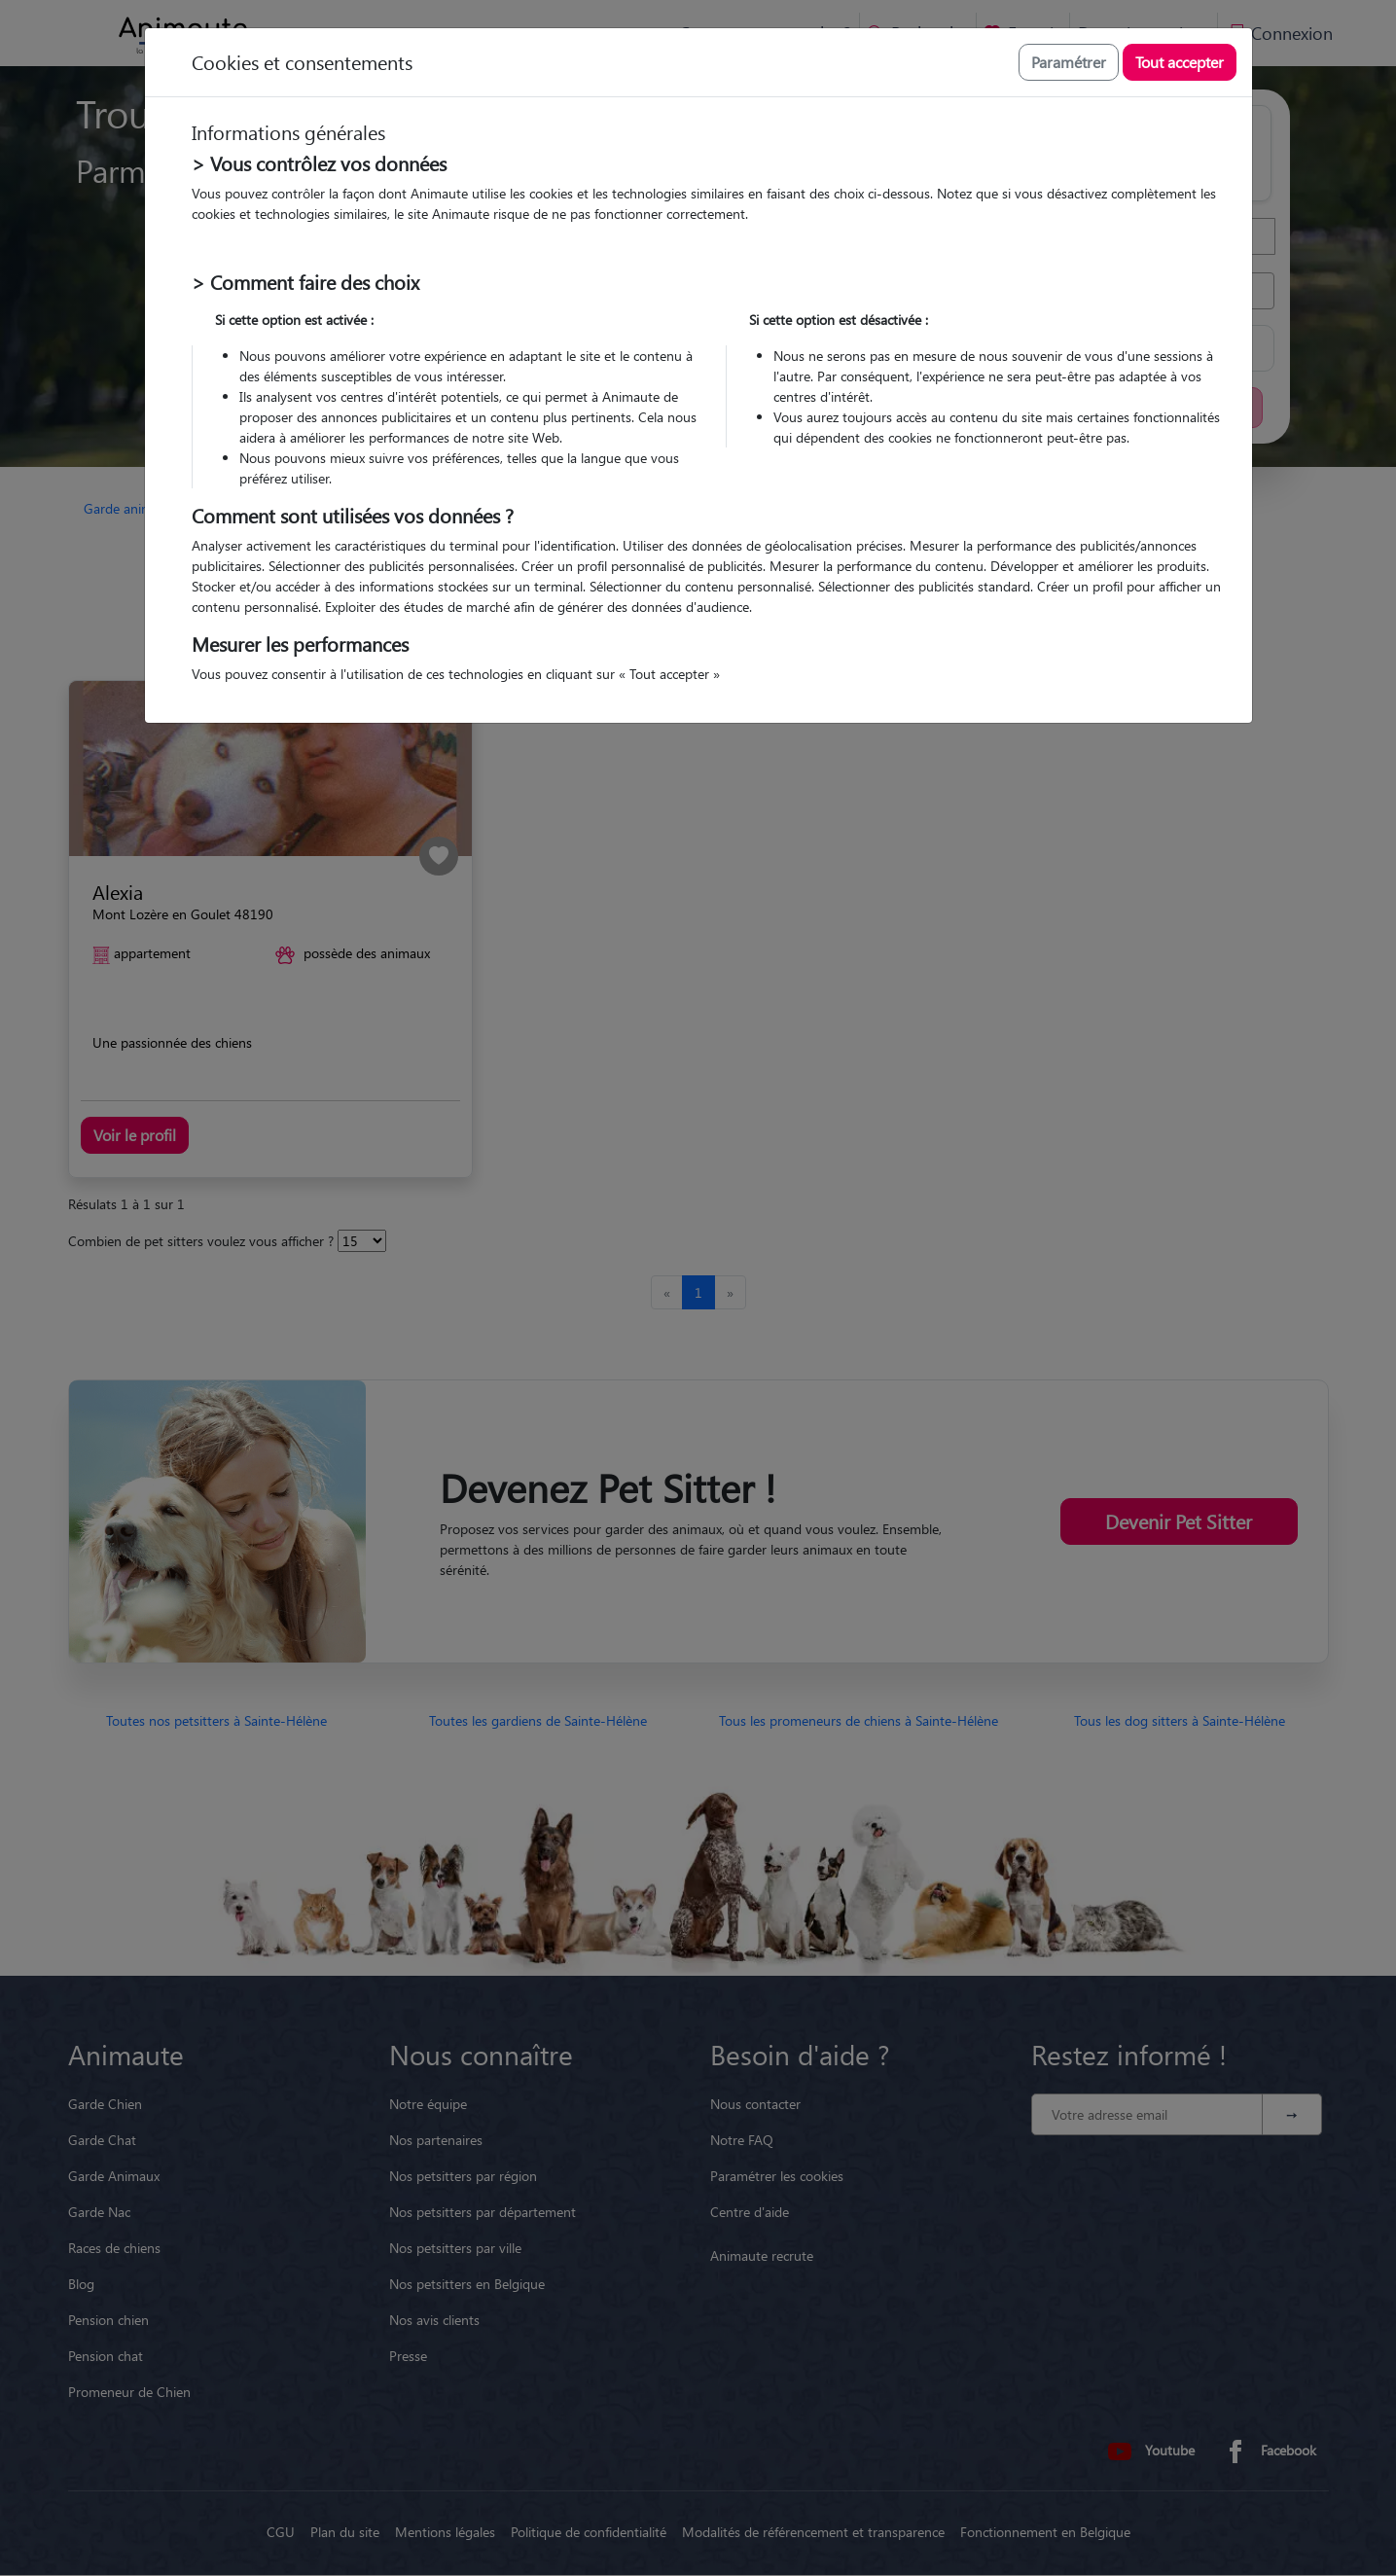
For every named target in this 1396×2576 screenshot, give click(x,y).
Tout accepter (1179, 62)
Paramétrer (1068, 62)
